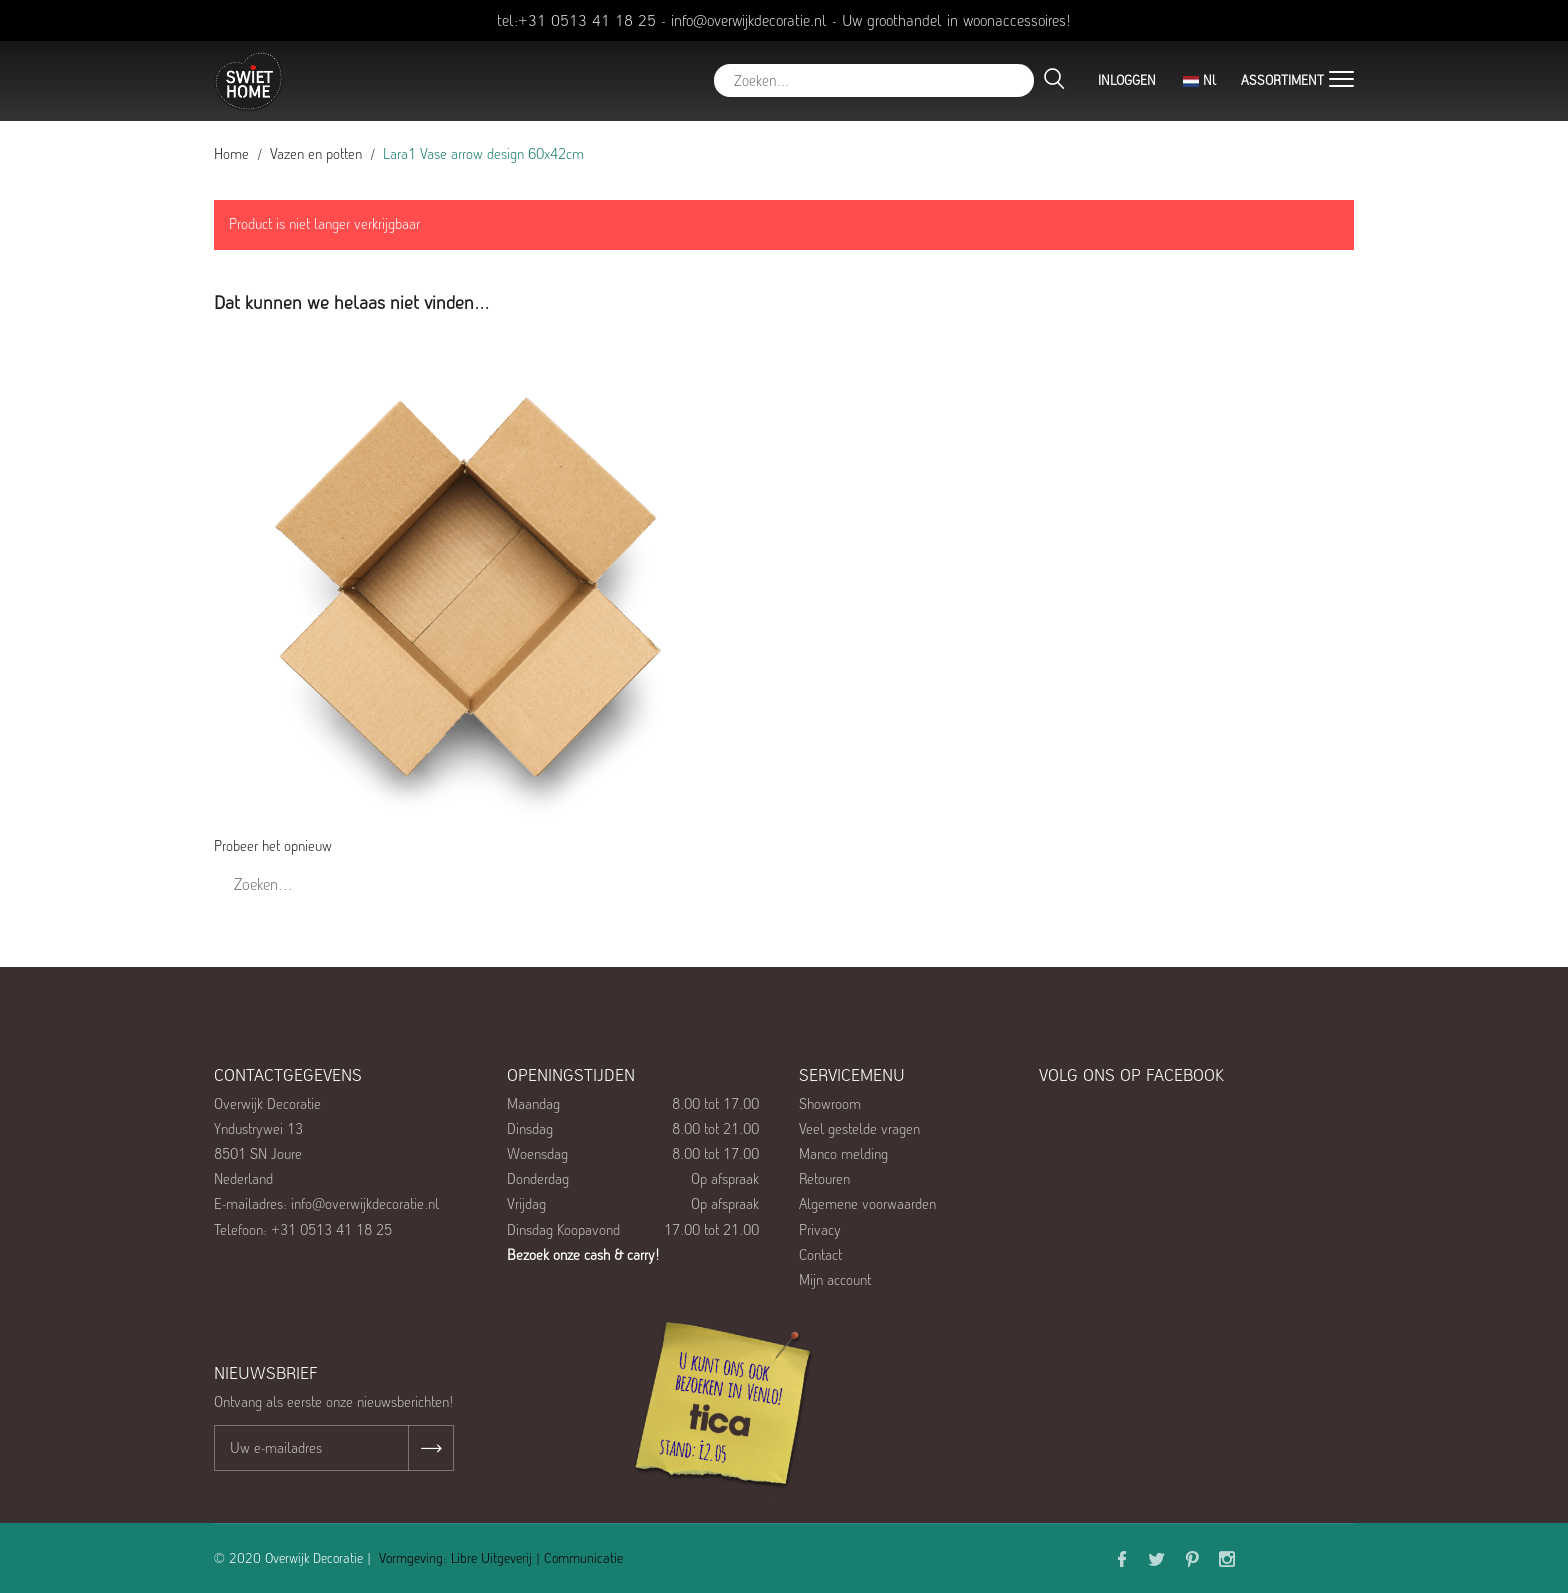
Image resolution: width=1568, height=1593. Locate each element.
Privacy (820, 1230)
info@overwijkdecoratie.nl (749, 20)
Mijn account (835, 1280)
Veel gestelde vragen (859, 1129)
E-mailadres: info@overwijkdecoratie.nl (326, 1204)
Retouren (824, 1179)
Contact (820, 1255)
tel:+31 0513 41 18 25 (576, 20)
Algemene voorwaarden (867, 1204)
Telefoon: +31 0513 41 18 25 (303, 1230)
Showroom (830, 1104)
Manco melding (843, 1154)
